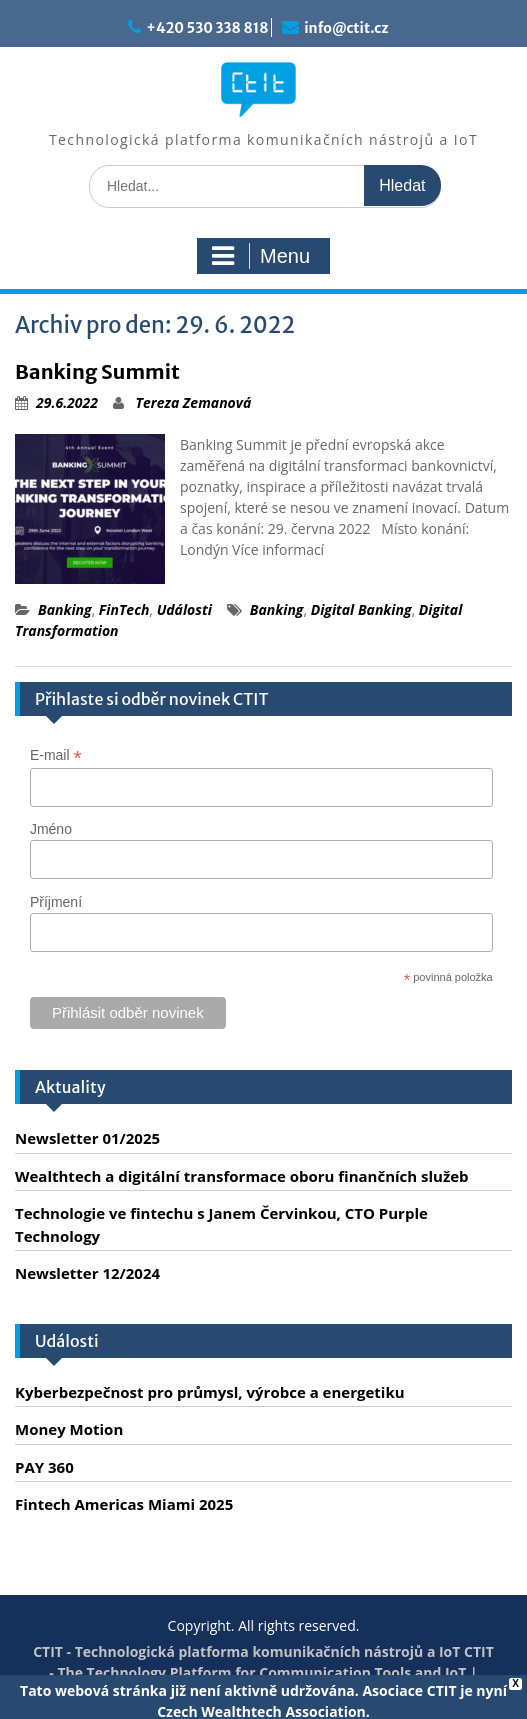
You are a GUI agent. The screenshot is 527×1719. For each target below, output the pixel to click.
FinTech (124, 609)
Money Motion (69, 1429)
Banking (65, 609)
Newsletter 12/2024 (87, 1273)
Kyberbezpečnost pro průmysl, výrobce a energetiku (210, 1392)
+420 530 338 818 (207, 28)
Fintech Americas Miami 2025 (124, 1504)
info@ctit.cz (346, 28)
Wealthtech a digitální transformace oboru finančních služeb (242, 1176)
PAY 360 (44, 1467)
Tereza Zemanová (194, 402)
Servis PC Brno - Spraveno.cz (302, 1693)
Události (184, 609)
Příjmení (56, 902)
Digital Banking (361, 609)
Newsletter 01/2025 (87, 1138)
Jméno (51, 829)
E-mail (56, 755)
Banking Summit (97, 371)
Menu (261, 256)
